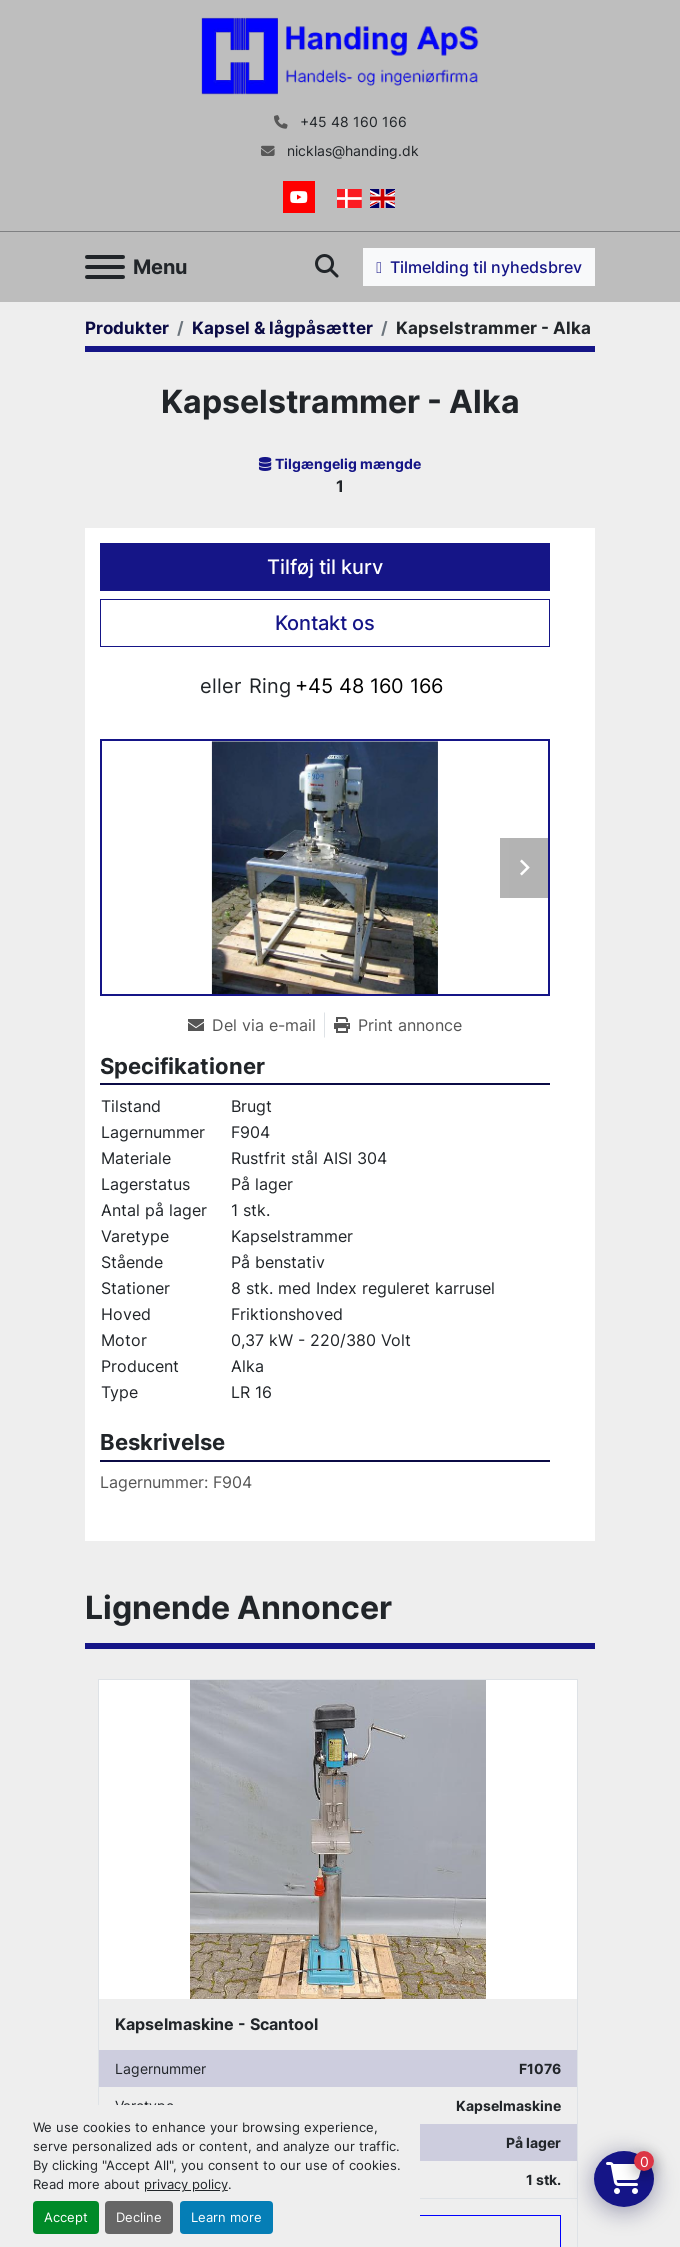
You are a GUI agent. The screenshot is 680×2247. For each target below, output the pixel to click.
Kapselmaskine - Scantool (216, 2024)
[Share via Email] (256, 1025)
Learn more (226, 2217)
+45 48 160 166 (351, 122)
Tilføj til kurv (325, 567)
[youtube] (299, 197)
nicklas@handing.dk (351, 151)
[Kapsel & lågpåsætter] (282, 328)
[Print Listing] (398, 1025)
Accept (66, 2217)
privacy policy (186, 2184)
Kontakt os (325, 623)
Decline (139, 2217)
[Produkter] (127, 328)
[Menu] (105, 267)
